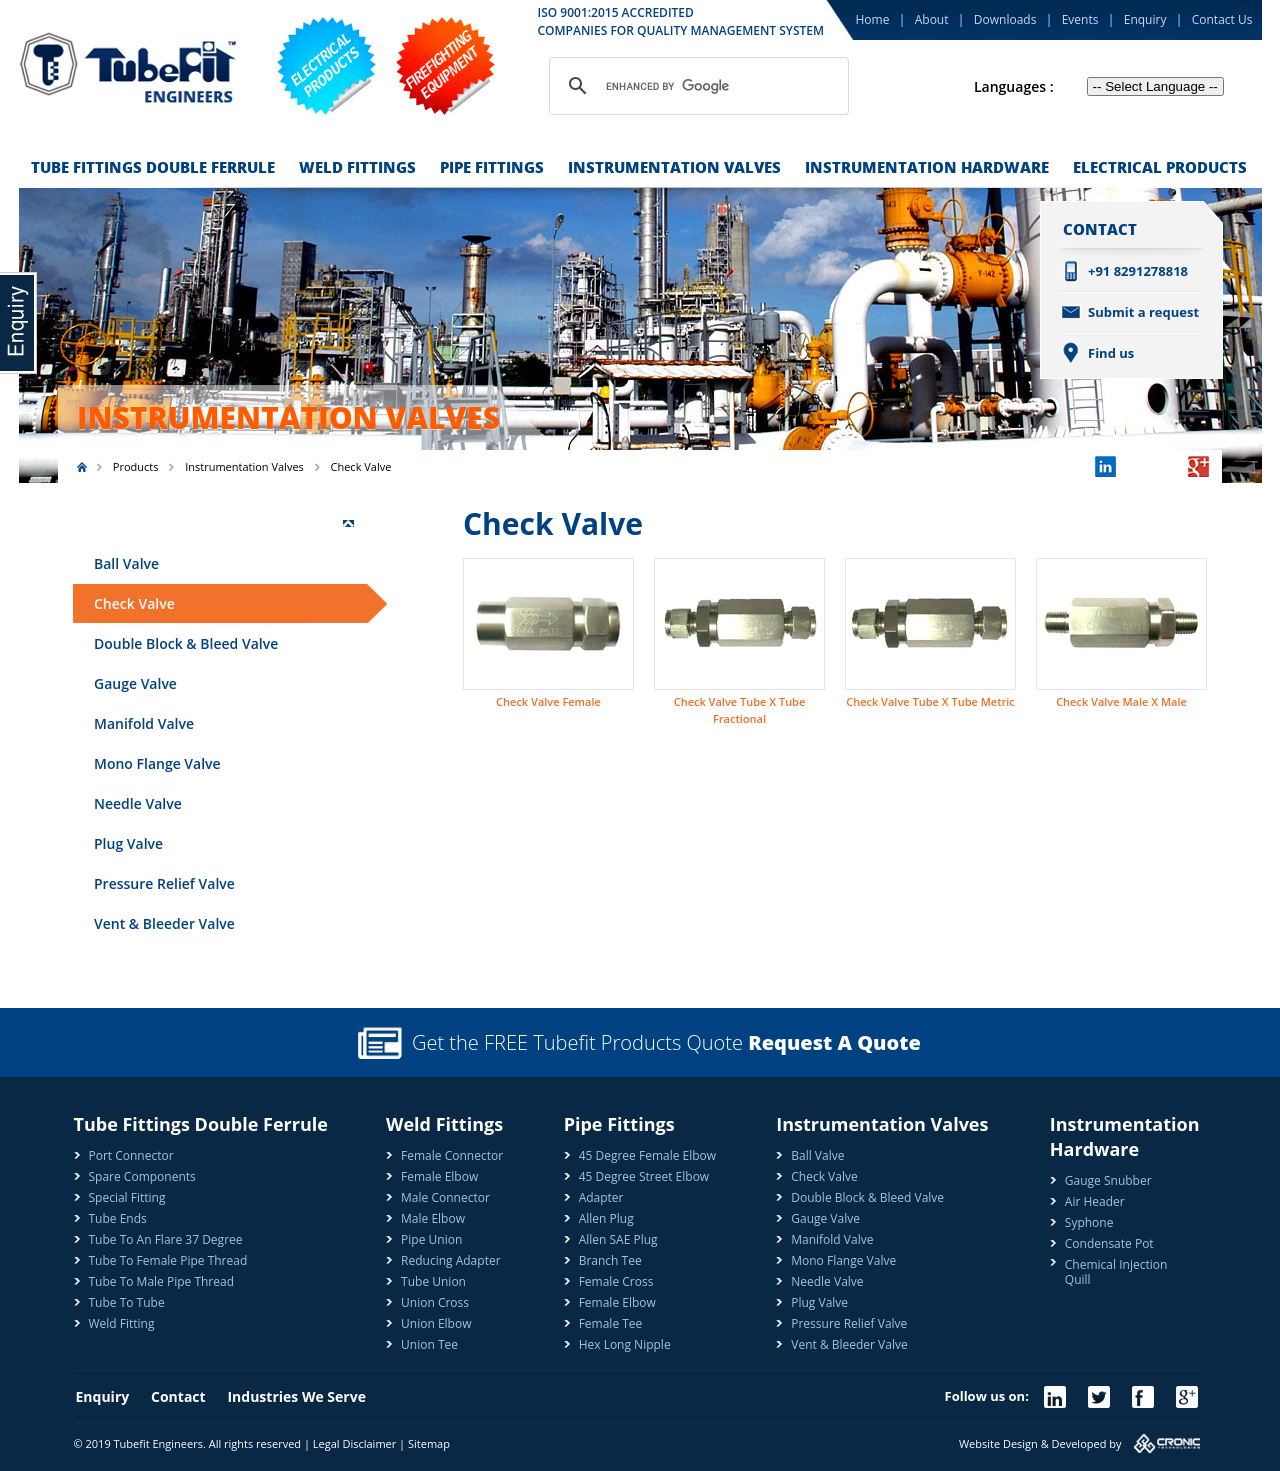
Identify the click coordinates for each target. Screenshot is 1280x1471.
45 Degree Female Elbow (647, 1155)
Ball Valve (126, 563)
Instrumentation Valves (674, 167)
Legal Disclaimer (354, 1443)
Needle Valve (138, 803)
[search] (696, 86)
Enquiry (1145, 19)
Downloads (1005, 19)
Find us (1111, 353)
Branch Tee (610, 1260)
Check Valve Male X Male (1121, 701)
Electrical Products (1160, 167)
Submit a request (1143, 312)
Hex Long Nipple (625, 1344)
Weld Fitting (122, 1323)
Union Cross (435, 1302)
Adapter (601, 1197)
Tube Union (433, 1281)
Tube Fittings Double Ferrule (153, 167)
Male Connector (445, 1197)
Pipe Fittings (492, 167)
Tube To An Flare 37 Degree (166, 1239)
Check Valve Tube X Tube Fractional (740, 710)
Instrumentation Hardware (927, 167)
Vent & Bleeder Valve (164, 923)
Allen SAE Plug (618, 1239)
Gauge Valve (135, 683)
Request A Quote (834, 1042)
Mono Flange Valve (157, 763)
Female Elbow (439, 1176)
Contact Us (1222, 19)
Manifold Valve (144, 723)
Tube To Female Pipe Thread (168, 1260)
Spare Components (142, 1176)
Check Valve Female (548, 701)
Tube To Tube (127, 1302)
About (932, 19)
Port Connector (131, 1155)
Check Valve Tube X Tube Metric (930, 701)
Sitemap (429, 1443)
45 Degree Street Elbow (644, 1176)
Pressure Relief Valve (164, 883)
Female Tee (611, 1323)
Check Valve (134, 603)
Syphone (1089, 1222)
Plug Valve (128, 843)
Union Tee (429, 1344)
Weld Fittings (357, 167)
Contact (189, 1396)
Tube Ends (118, 1218)
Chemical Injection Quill (1116, 1272)
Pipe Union (431, 1239)
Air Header (1095, 1201)
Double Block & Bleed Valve (186, 643)
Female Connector (452, 1155)
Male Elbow (433, 1218)
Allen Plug (606, 1218)
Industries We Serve (296, 1396)
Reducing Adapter (450, 1260)
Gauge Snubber (1108, 1180)
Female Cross (616, 1281)
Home (873, 19)
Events (1080, 19)
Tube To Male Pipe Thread (162, 1281)
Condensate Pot (1109, 1243)
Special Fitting (127, 1197)
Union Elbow (436, 1323)
